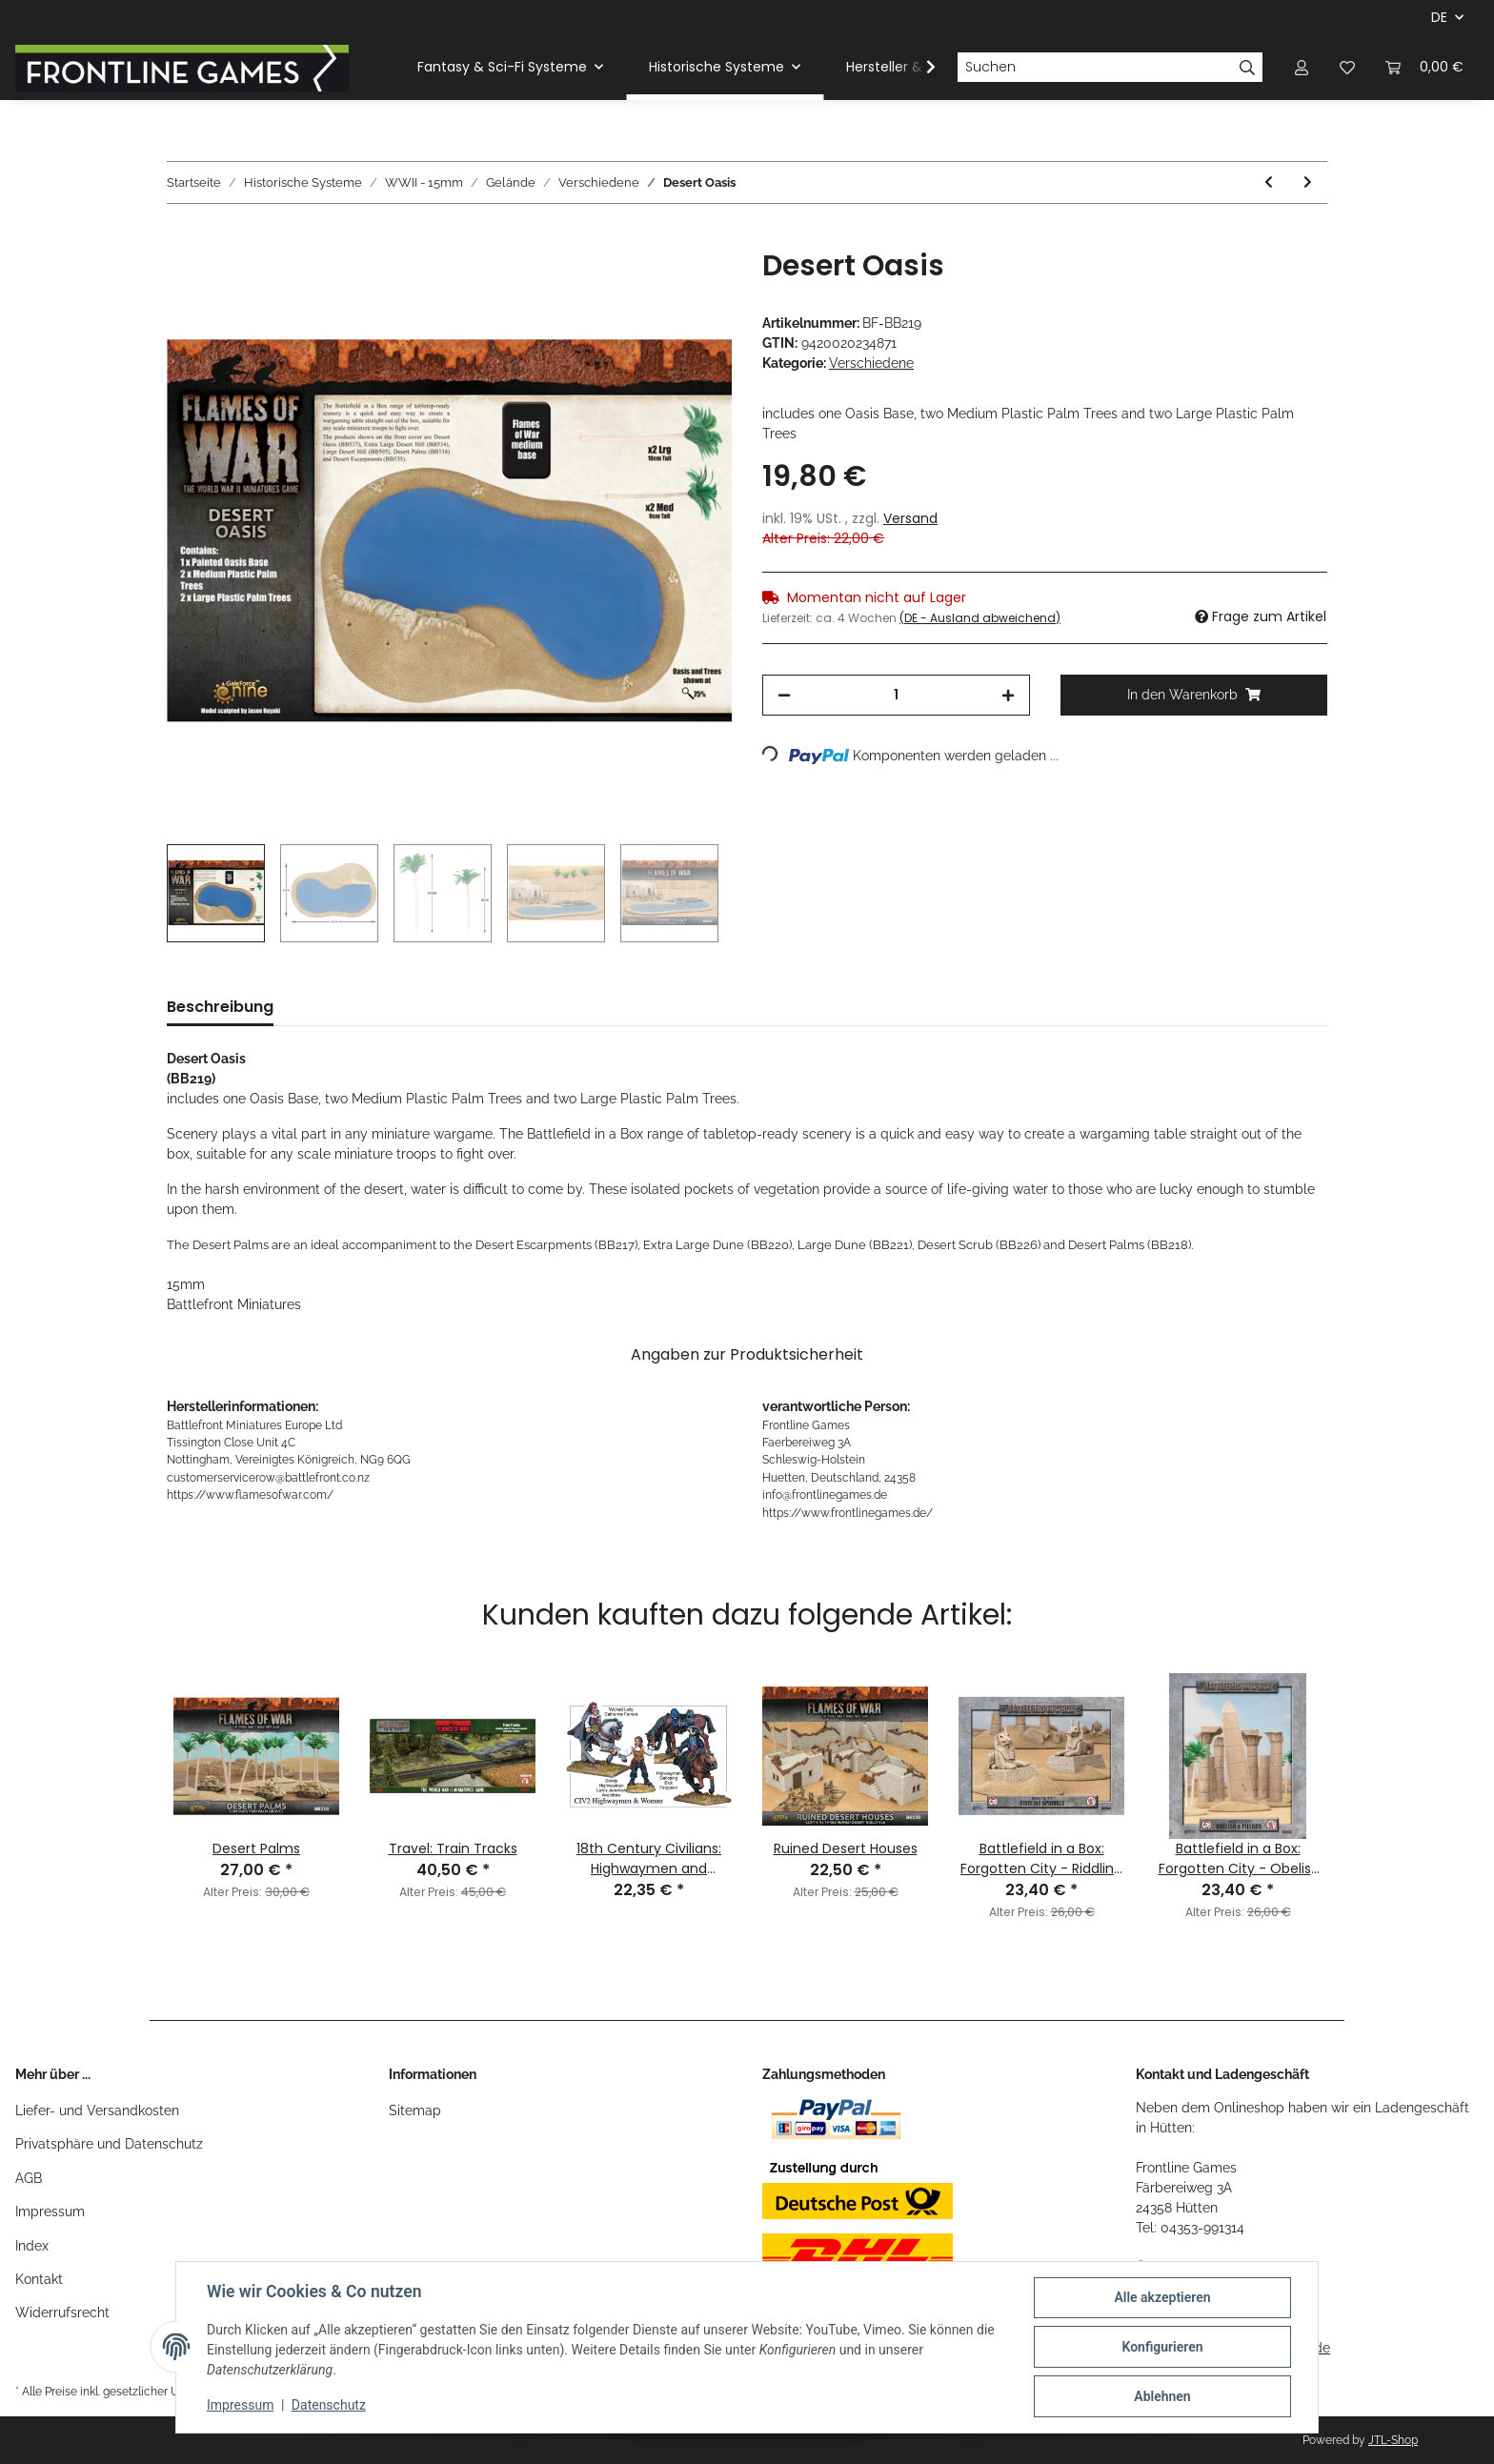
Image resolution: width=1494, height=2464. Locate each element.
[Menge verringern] (784, 695)
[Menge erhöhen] (1008, 695)
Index (32, 2245)
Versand (910, 518)
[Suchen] (1095, 67)
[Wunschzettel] (1347, 67)
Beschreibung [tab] (220, 1007)
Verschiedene (871, 363)
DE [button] (1439, 17)
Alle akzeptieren (1162, 2297)
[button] (1301, 67)
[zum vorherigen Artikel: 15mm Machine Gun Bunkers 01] (1268, 182)
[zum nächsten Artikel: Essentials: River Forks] (1307, 182)
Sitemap (415, 2110)
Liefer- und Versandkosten (97, 2110)
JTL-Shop (1393, 2440)
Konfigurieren (1161, 2346)
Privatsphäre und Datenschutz (109, 2143)
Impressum (50, 2211)
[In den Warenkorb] (182, 238)
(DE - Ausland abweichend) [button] (979, 618)
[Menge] (896, 695)
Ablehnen (1162, 2396)
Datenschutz (329, 2405)
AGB (28, 2178)
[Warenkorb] (1424, 67)
